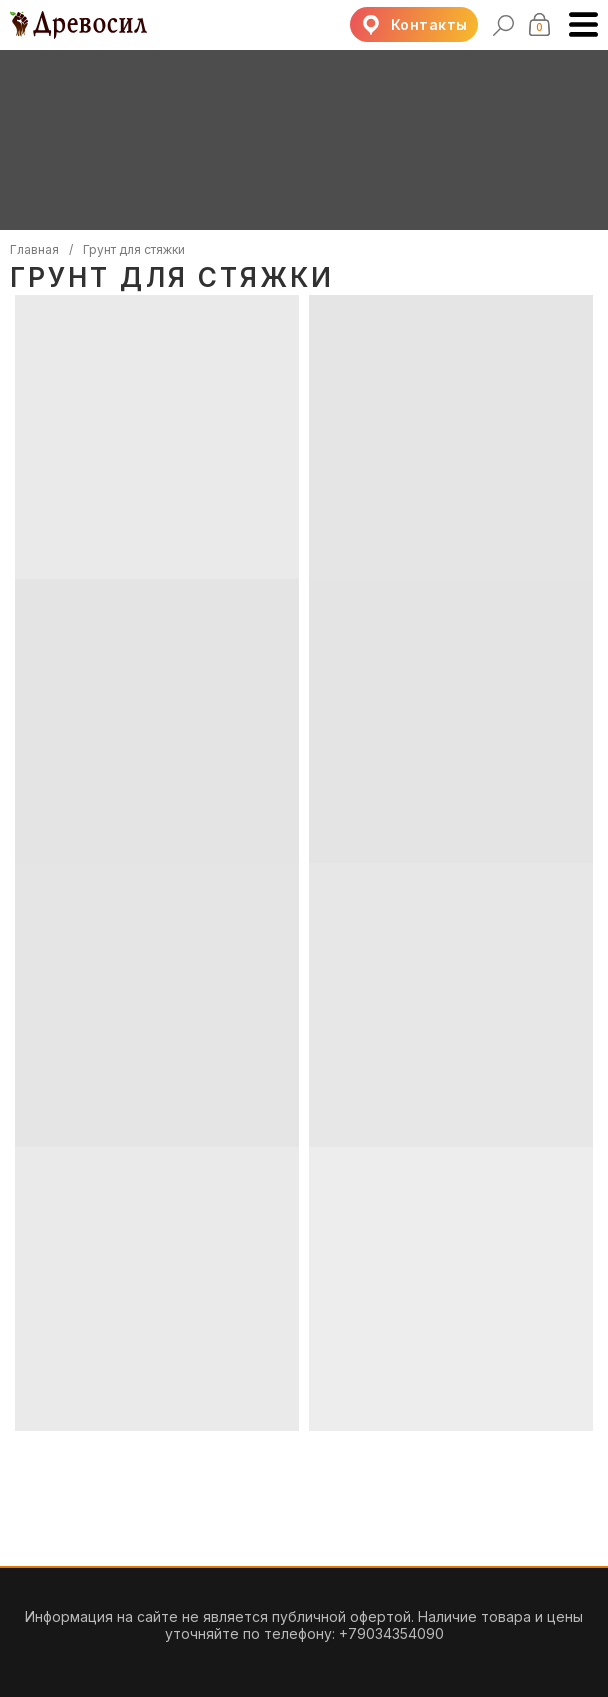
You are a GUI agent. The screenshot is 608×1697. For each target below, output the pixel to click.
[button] (414, 24)
